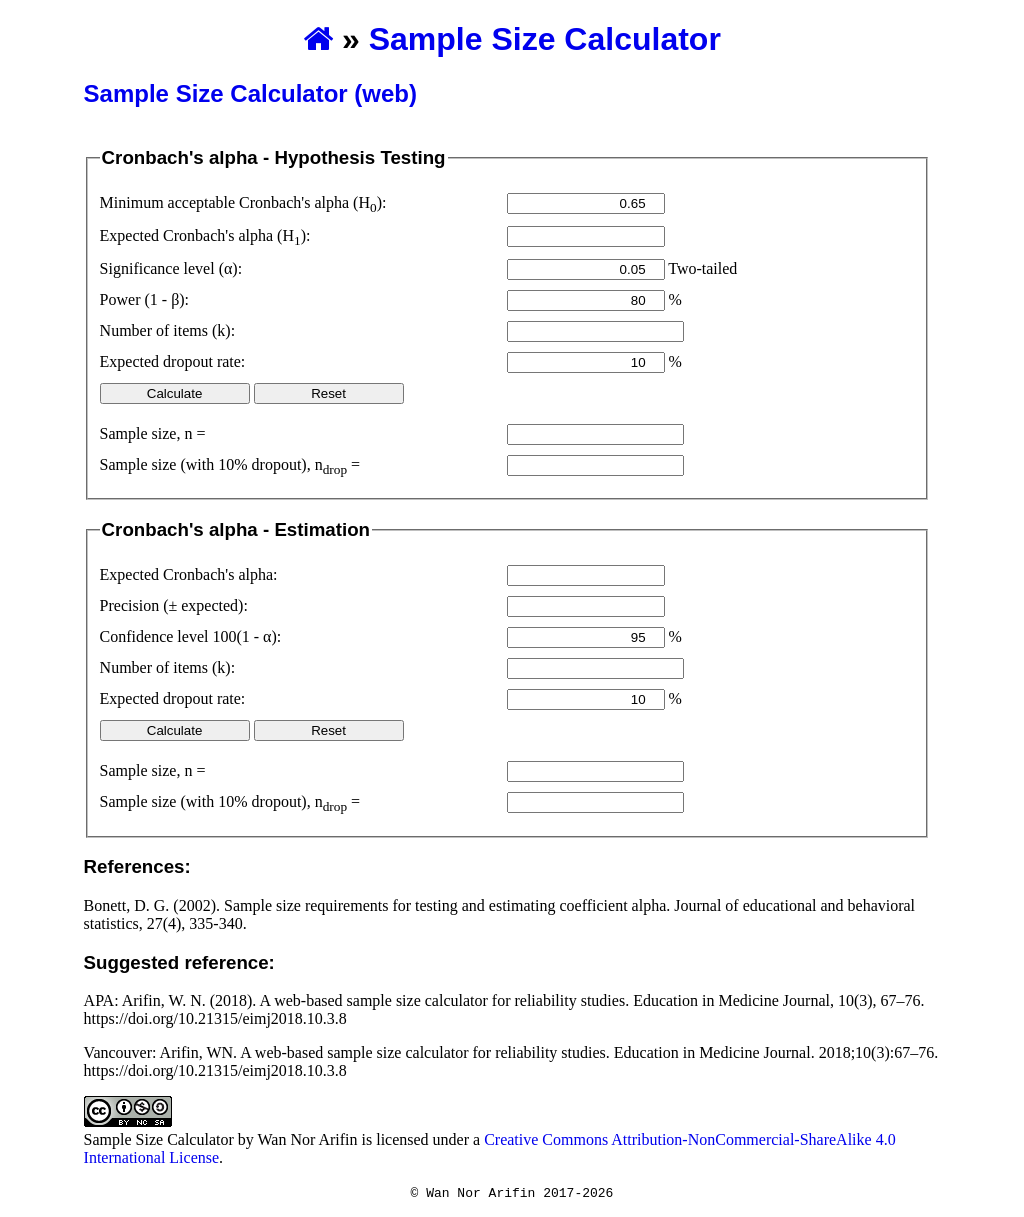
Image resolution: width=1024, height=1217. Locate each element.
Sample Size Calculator (545, 39)
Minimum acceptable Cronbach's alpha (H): (243, 204)
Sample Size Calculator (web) (250, 93)
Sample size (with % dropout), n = (230, 466)
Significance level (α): (171, 268)
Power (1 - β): (144, 299)
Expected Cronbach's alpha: (189, 574)
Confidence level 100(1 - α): (191, 636)
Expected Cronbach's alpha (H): (205, 237)
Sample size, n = (153, 433)
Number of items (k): (168, 330)
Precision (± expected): (174, 605)
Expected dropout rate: (173, 361)
